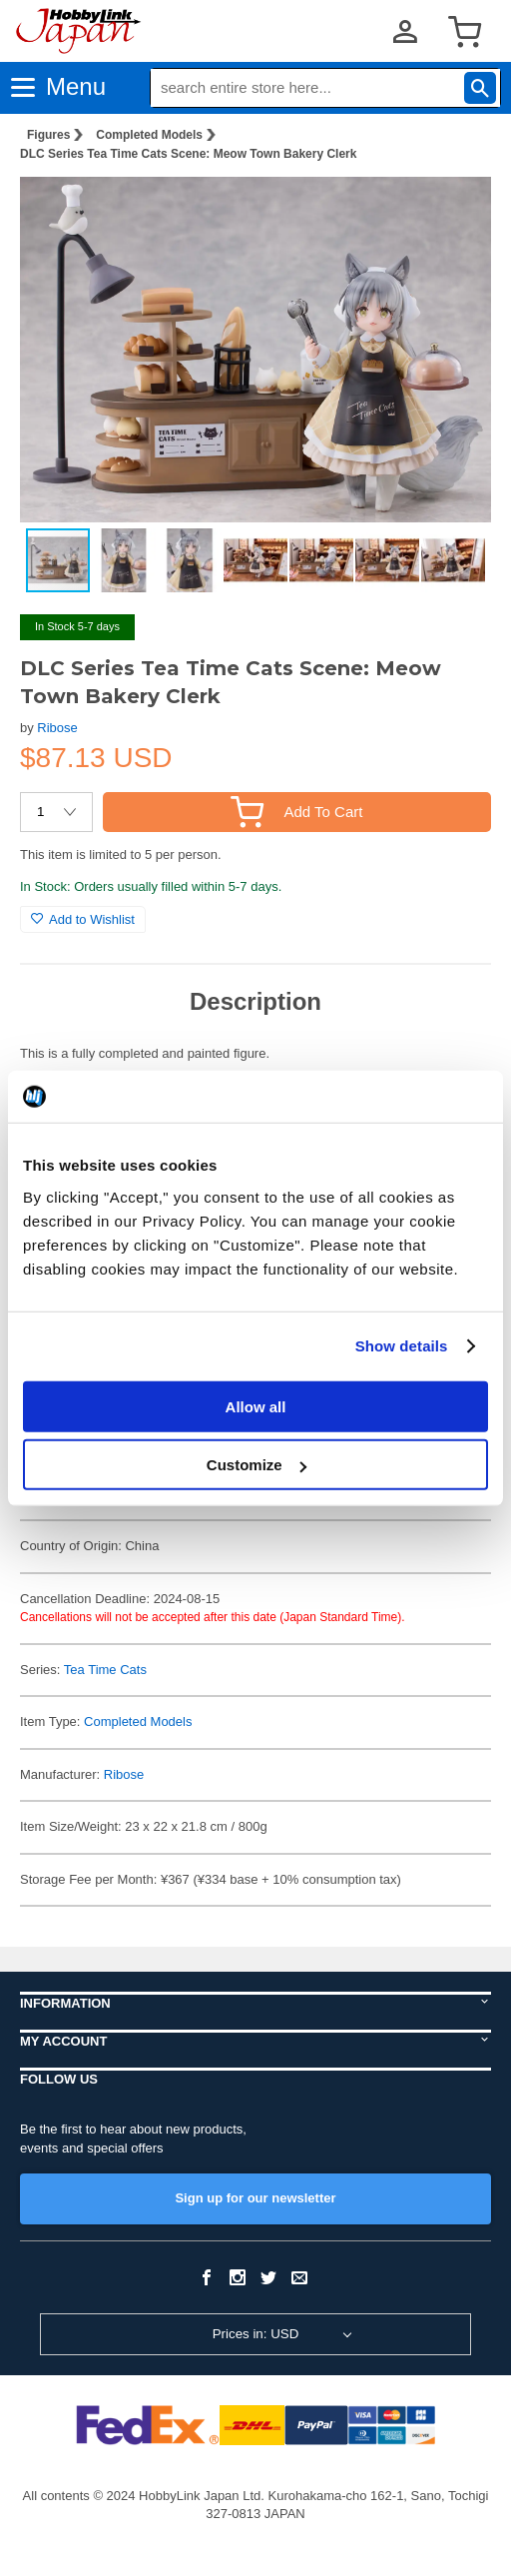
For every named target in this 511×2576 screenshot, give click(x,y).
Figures (48, 135)
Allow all (256, 1405)
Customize (256, 1464)
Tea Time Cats (105, 1669)
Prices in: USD (256, 2333)
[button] (455, 209)
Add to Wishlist (83, 919)
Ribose (57, 727)
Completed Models (149, 135)
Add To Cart (296, 811)
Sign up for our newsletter (255, 2197)
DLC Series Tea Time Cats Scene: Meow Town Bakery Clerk (188, 154)
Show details (401, 1345)
